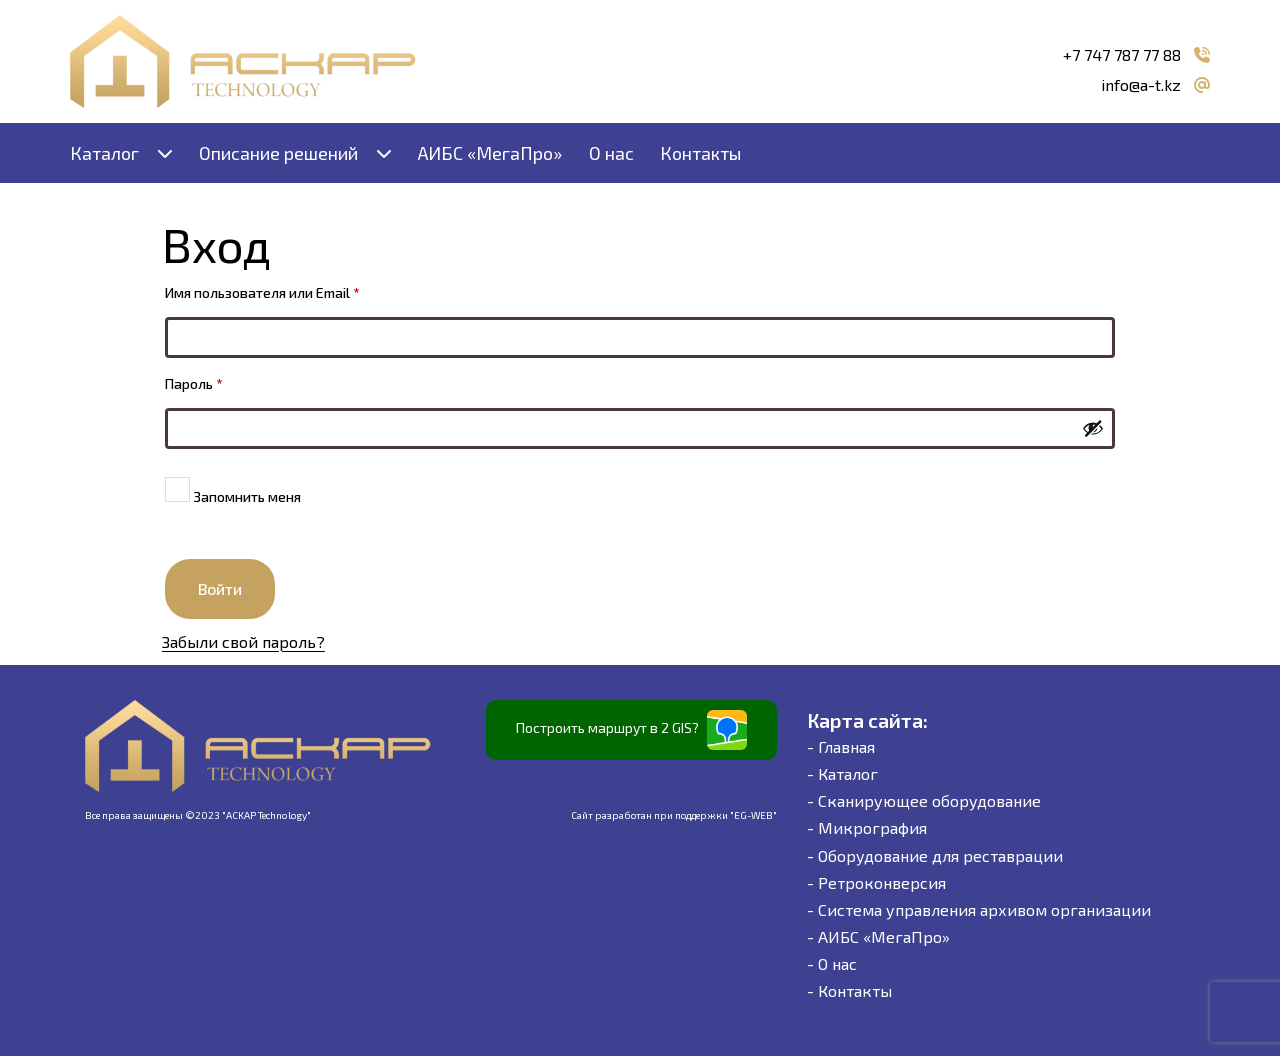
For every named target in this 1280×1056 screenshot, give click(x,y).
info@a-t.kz (1141, 84)
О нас (611, 153)
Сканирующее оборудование (929, 800)
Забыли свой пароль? (243, 641)
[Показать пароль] (1093, 428)
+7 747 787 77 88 (1122, 54)
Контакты (700, 153)
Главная (846, 746)
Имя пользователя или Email (304, 290)
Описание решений (278, 153)
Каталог (104, 153)
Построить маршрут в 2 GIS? (631, 730)
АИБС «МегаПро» (490, 153)
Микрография (872, 827)
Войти (220, 588)
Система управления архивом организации (984, 909)
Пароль (235, 381)
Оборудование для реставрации (940, 855)
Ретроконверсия (882, 882)
